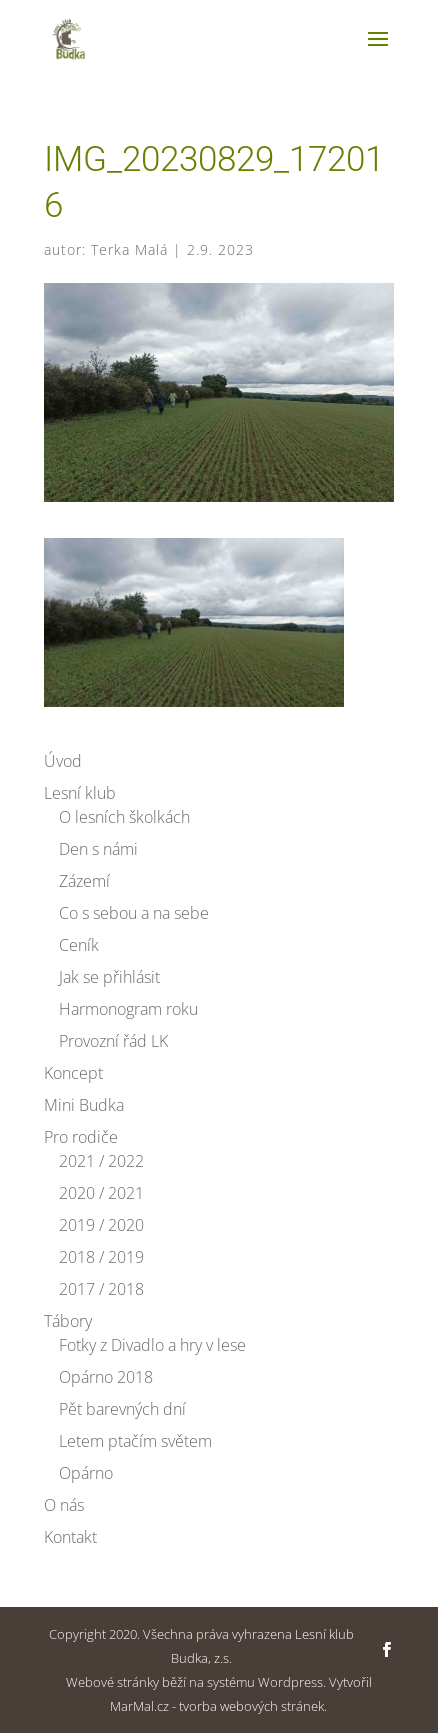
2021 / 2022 (101, 1161)
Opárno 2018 (106, 1377)
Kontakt (70, 1537)
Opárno (86, 1473)
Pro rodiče (81, 1137)
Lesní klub (80, 793)
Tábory (68, 1321)
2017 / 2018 (101, 1289)
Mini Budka (84, 1105)
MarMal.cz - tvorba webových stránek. (218, 1706)
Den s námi (98, 849)
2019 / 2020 (101, 1225)
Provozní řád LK (113, 1041)
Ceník (79, 945)
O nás (64, 1505)
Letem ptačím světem (135, 1441)
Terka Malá (129, 249)
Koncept (73, 1073)
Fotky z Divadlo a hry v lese (152, 1345)
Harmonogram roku (128, 1009)
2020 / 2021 (101, 1193)
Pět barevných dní (122, 1409)
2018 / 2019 (101, 1257)
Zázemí (84, 881)
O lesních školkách (124, 817)
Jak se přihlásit (109, 977)
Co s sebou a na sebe (134, 913)
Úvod (63, 761)
